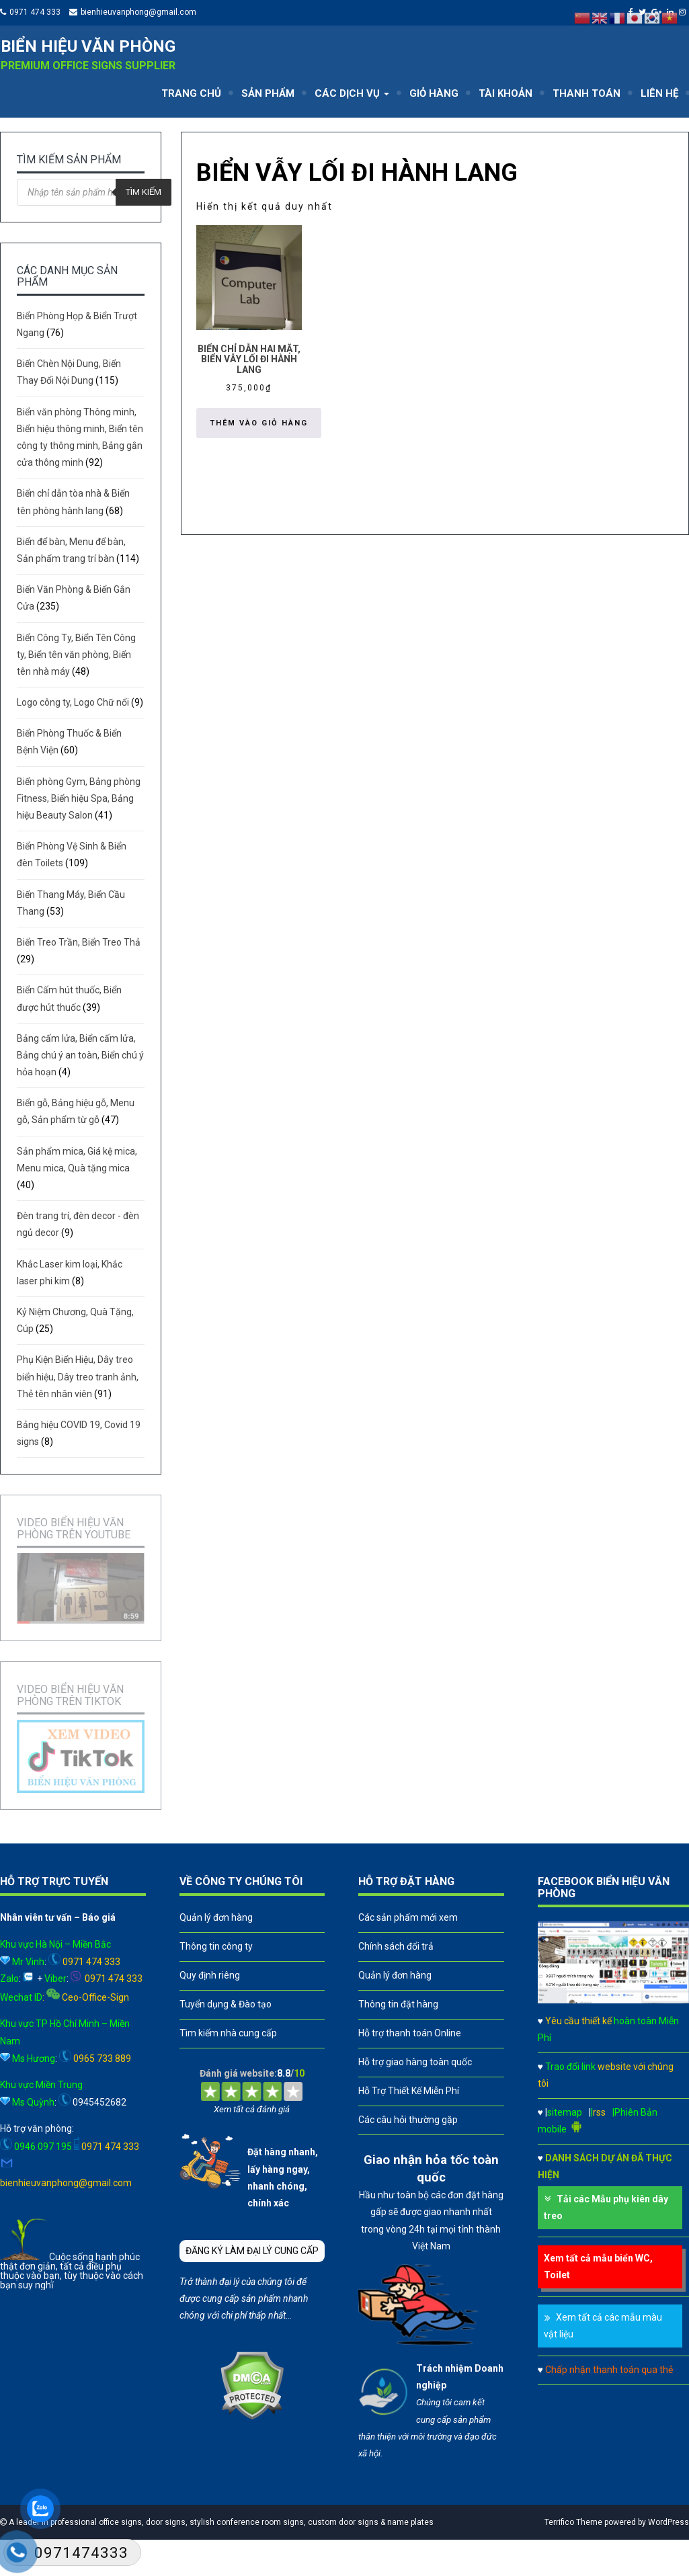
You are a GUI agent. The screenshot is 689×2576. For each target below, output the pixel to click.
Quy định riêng (209, 1975)
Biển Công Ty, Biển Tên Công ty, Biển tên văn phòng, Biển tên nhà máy (76, 654)
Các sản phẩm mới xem (408, 1917)
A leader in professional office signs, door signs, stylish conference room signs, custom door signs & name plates (220, 2522)
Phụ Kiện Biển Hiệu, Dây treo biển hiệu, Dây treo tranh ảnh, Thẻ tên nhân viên (77, 1376)
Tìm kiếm (143, 192)
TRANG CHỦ (191, 93)
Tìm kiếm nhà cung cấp (228, 2033)
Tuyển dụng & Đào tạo (225, 2004)
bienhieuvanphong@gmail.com (138, 12)
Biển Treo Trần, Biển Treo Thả (78, 942)
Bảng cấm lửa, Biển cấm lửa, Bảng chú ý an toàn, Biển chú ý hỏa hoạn (80, 1055)
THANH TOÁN (586, 93)
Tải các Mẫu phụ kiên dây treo (606, 2207)
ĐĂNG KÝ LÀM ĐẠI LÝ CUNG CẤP (252, 2250)
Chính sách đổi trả (396, 1946)
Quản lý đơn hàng (216, 1917)
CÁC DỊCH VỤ (352, 93)
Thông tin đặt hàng (398, 2004)
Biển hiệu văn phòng (88, 46)
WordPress (668, 2522)
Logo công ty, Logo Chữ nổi (73, 702)
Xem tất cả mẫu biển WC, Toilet (598, 2266)
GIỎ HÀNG (433, 93)
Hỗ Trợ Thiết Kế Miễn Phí (408, 2090)
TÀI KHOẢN (505, 93)
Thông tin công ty (216, 1946)
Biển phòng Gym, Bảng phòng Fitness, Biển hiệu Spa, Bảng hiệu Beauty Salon (78, 798)
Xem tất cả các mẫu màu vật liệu (603, 2325)
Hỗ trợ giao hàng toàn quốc (415, 2061)
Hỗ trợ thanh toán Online (409, 2033)
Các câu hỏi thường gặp (408, 2119)
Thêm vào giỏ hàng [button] (259, 423)
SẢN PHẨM (267, 93)
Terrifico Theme (573, 2522)
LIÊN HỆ (659, 93)
